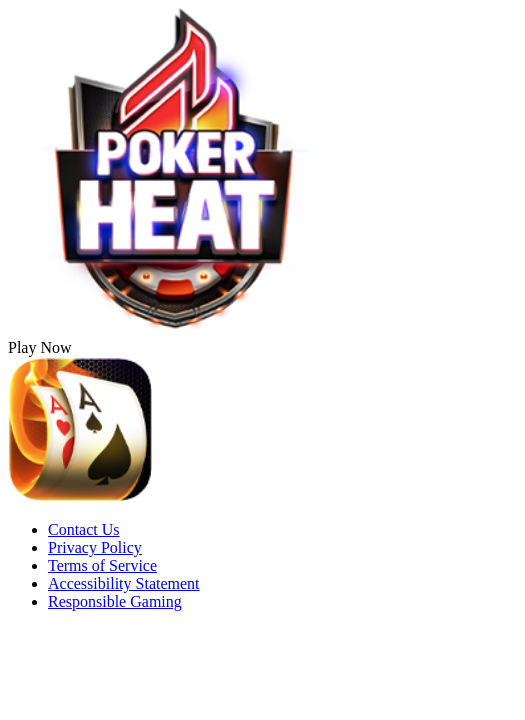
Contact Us (84, 529)
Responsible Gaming (115, 601)
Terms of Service (102, 565)
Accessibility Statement (124, 583)
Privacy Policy (95, 547)
